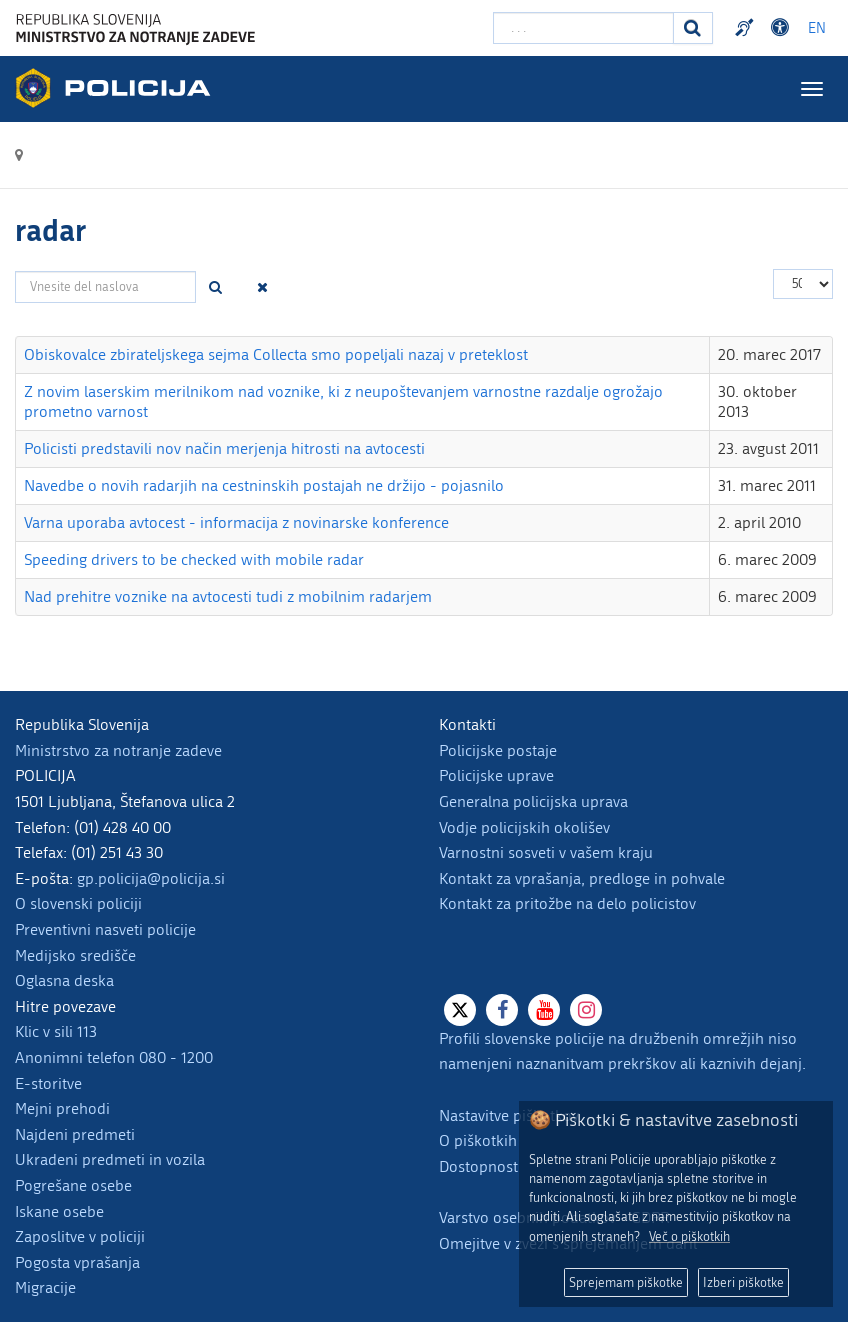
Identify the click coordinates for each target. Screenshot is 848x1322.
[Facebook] (502, 1010)
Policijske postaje (498, 750)
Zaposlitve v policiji (80, 1236)
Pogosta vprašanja (77, 1262)
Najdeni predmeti (75, 1134)
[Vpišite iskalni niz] (583, 28)
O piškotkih (478, 1140)
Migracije (45, 1287)
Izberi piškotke (743, 1282)
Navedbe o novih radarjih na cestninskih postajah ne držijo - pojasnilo (264, 485)
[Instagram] (586, 1010)
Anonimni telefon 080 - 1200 (114, 1057)
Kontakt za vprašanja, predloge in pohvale (582, 878)
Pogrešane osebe (73, 1185)
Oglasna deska (64, 980)
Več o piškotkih (689, 1236)
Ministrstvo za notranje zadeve (118, 750)
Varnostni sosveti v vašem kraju (546, 852)
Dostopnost (478, 1166)
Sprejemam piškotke (626, 1282)
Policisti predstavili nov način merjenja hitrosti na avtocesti (224, 448)
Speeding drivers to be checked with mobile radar (194, 559)
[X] (460, 1010)
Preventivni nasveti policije (105, 929)
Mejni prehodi (62, 1108)
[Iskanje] (693, 28)
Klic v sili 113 (56, 1031)
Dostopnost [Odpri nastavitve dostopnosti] (783, 28)
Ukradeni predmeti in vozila (110, 1159)
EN (817, 28)
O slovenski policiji (78, 903)
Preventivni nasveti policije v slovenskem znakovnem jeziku (747, 28)
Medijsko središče (75, 955)
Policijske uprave (496, 775)
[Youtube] (544, 1010)
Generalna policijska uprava (533, 801)
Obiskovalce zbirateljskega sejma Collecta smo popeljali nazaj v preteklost (276, 354)
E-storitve (48, 1083)
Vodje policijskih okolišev (524, 827)
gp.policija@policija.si (151, 878)
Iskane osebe (59, 1211)
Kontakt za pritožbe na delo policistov (567, 903)
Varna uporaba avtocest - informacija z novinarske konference (236, 522)
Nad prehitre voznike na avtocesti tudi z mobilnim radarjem (228, 596)
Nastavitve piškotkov (509, 1115)
